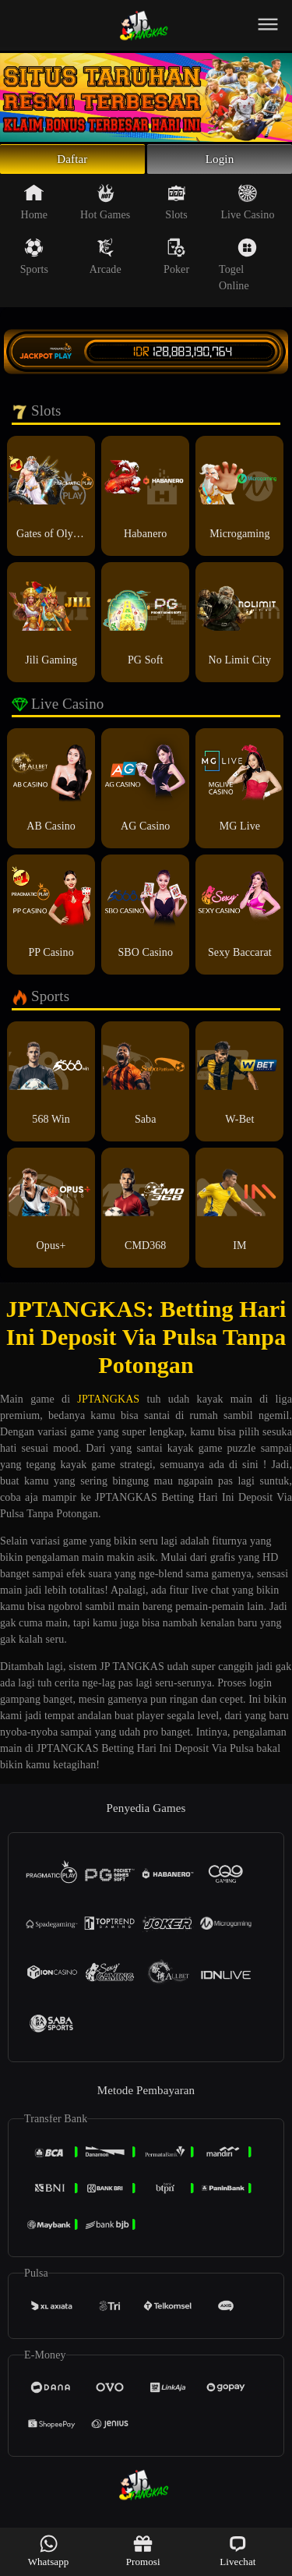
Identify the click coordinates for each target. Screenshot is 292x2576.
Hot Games (105, 208)
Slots (176, 208)
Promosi (143, 2550)
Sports (34, 262)
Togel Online (238, 271)
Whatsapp (48, 2550)
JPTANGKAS (108, 1405)
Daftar (73, 162)
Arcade (105, 262)
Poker (176, 262)
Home (34, 208)
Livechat (237, 2550)
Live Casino (247, 208)
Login (219, 162)
